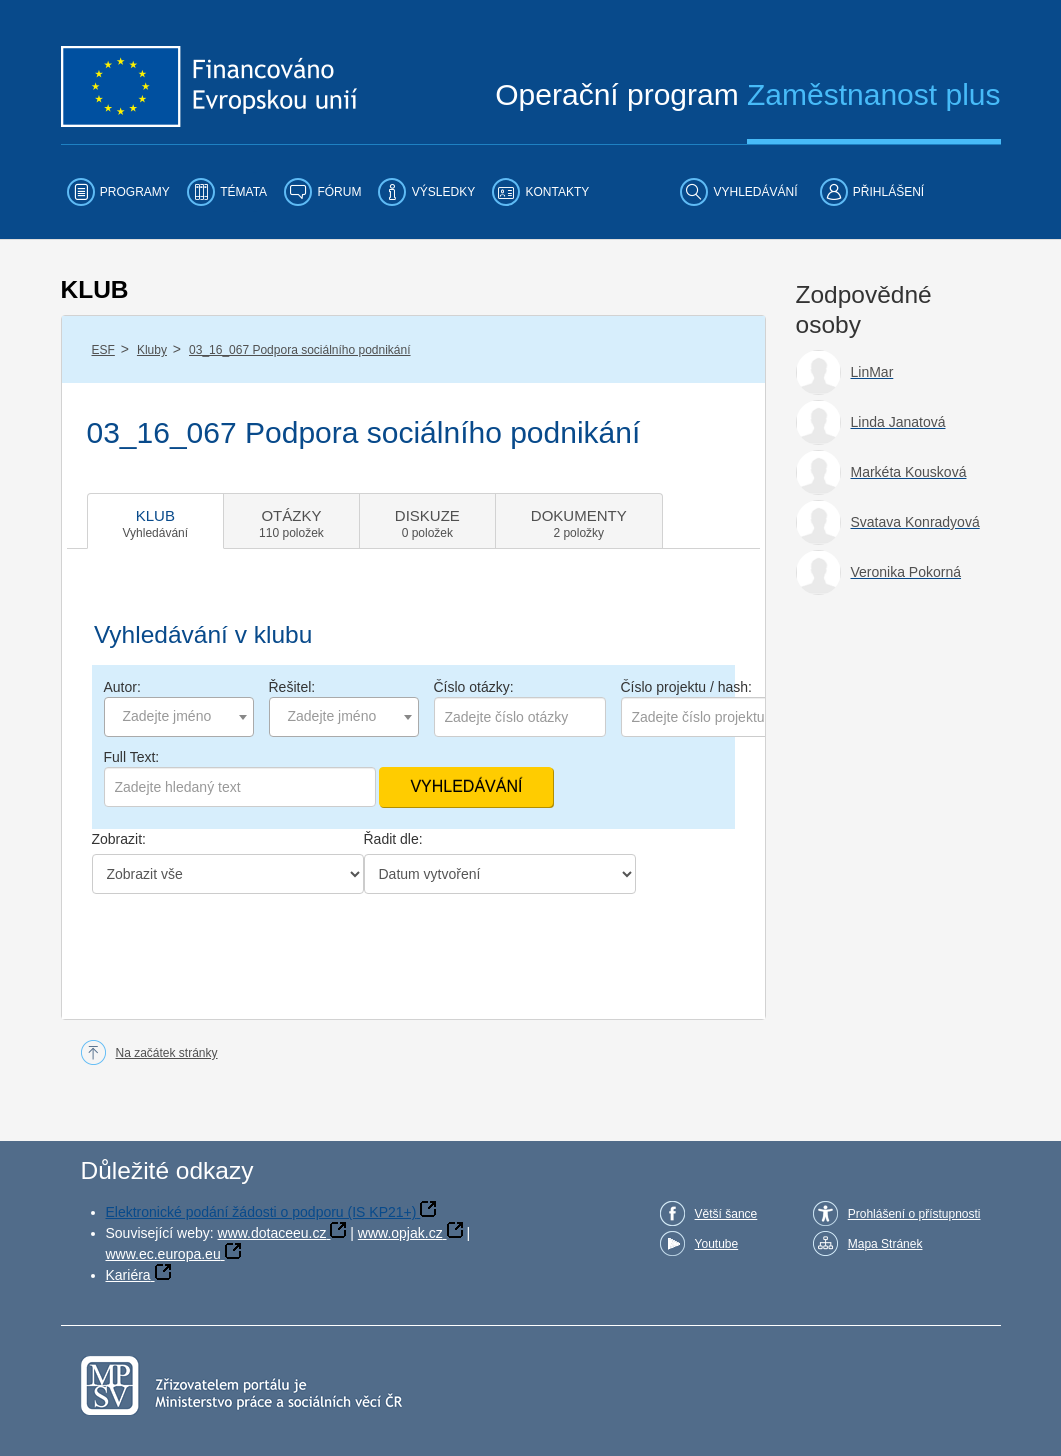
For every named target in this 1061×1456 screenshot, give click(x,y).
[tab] (156, 521)
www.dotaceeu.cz (272, 1233)
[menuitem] (118, 192)
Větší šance (726, 1214)
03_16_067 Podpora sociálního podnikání (300, 350)
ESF (103, 350)
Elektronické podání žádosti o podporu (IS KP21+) (261, 1212)
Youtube (717, 1244)
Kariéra (128, 1275)
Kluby (152, 350)
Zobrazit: (119, 839)
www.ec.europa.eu (163, 1254)
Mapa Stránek (885, 1244)
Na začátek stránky (167, 1053)
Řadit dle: (393, 839)
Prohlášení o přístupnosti (914, 1214)
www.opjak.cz (400, 1233)
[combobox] (179, 717)
